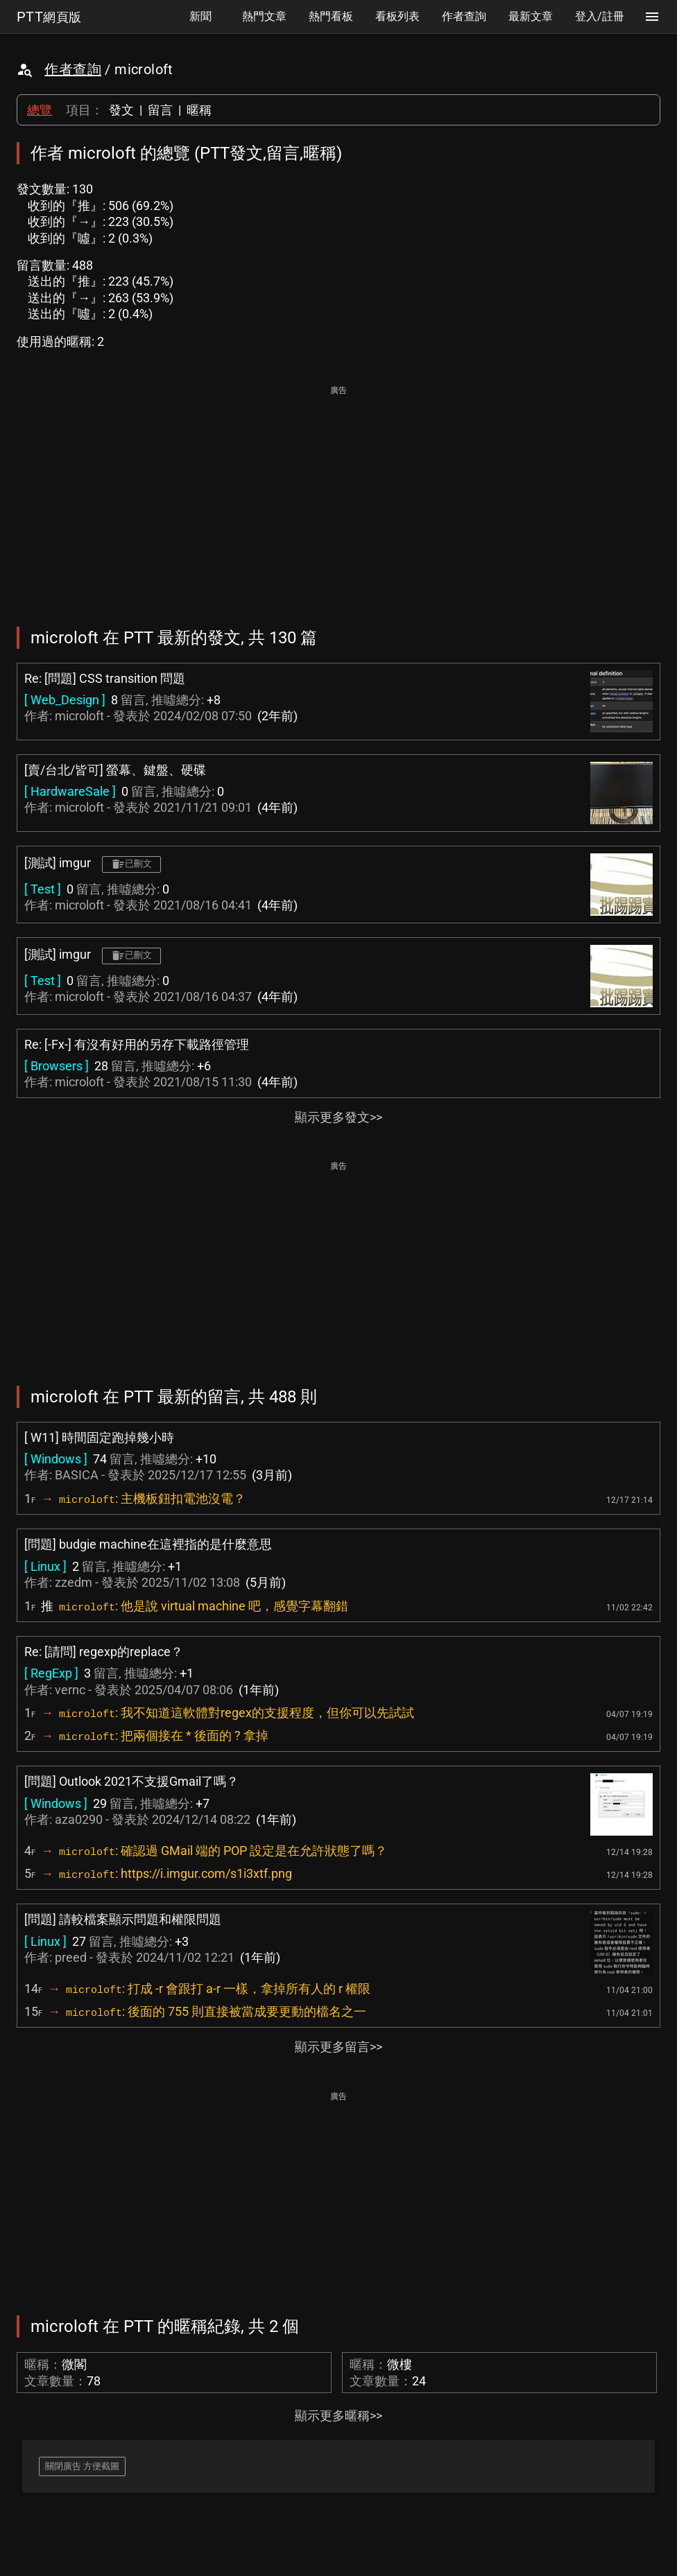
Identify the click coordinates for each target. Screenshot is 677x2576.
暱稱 (199, 110)
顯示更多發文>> (338, 1117)
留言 (160, 110)
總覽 (39, 110)
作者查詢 (72, 69)
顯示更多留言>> (338, 2046)
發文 (121, 110)
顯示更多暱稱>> (338, 2415)
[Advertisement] (338, 496)
